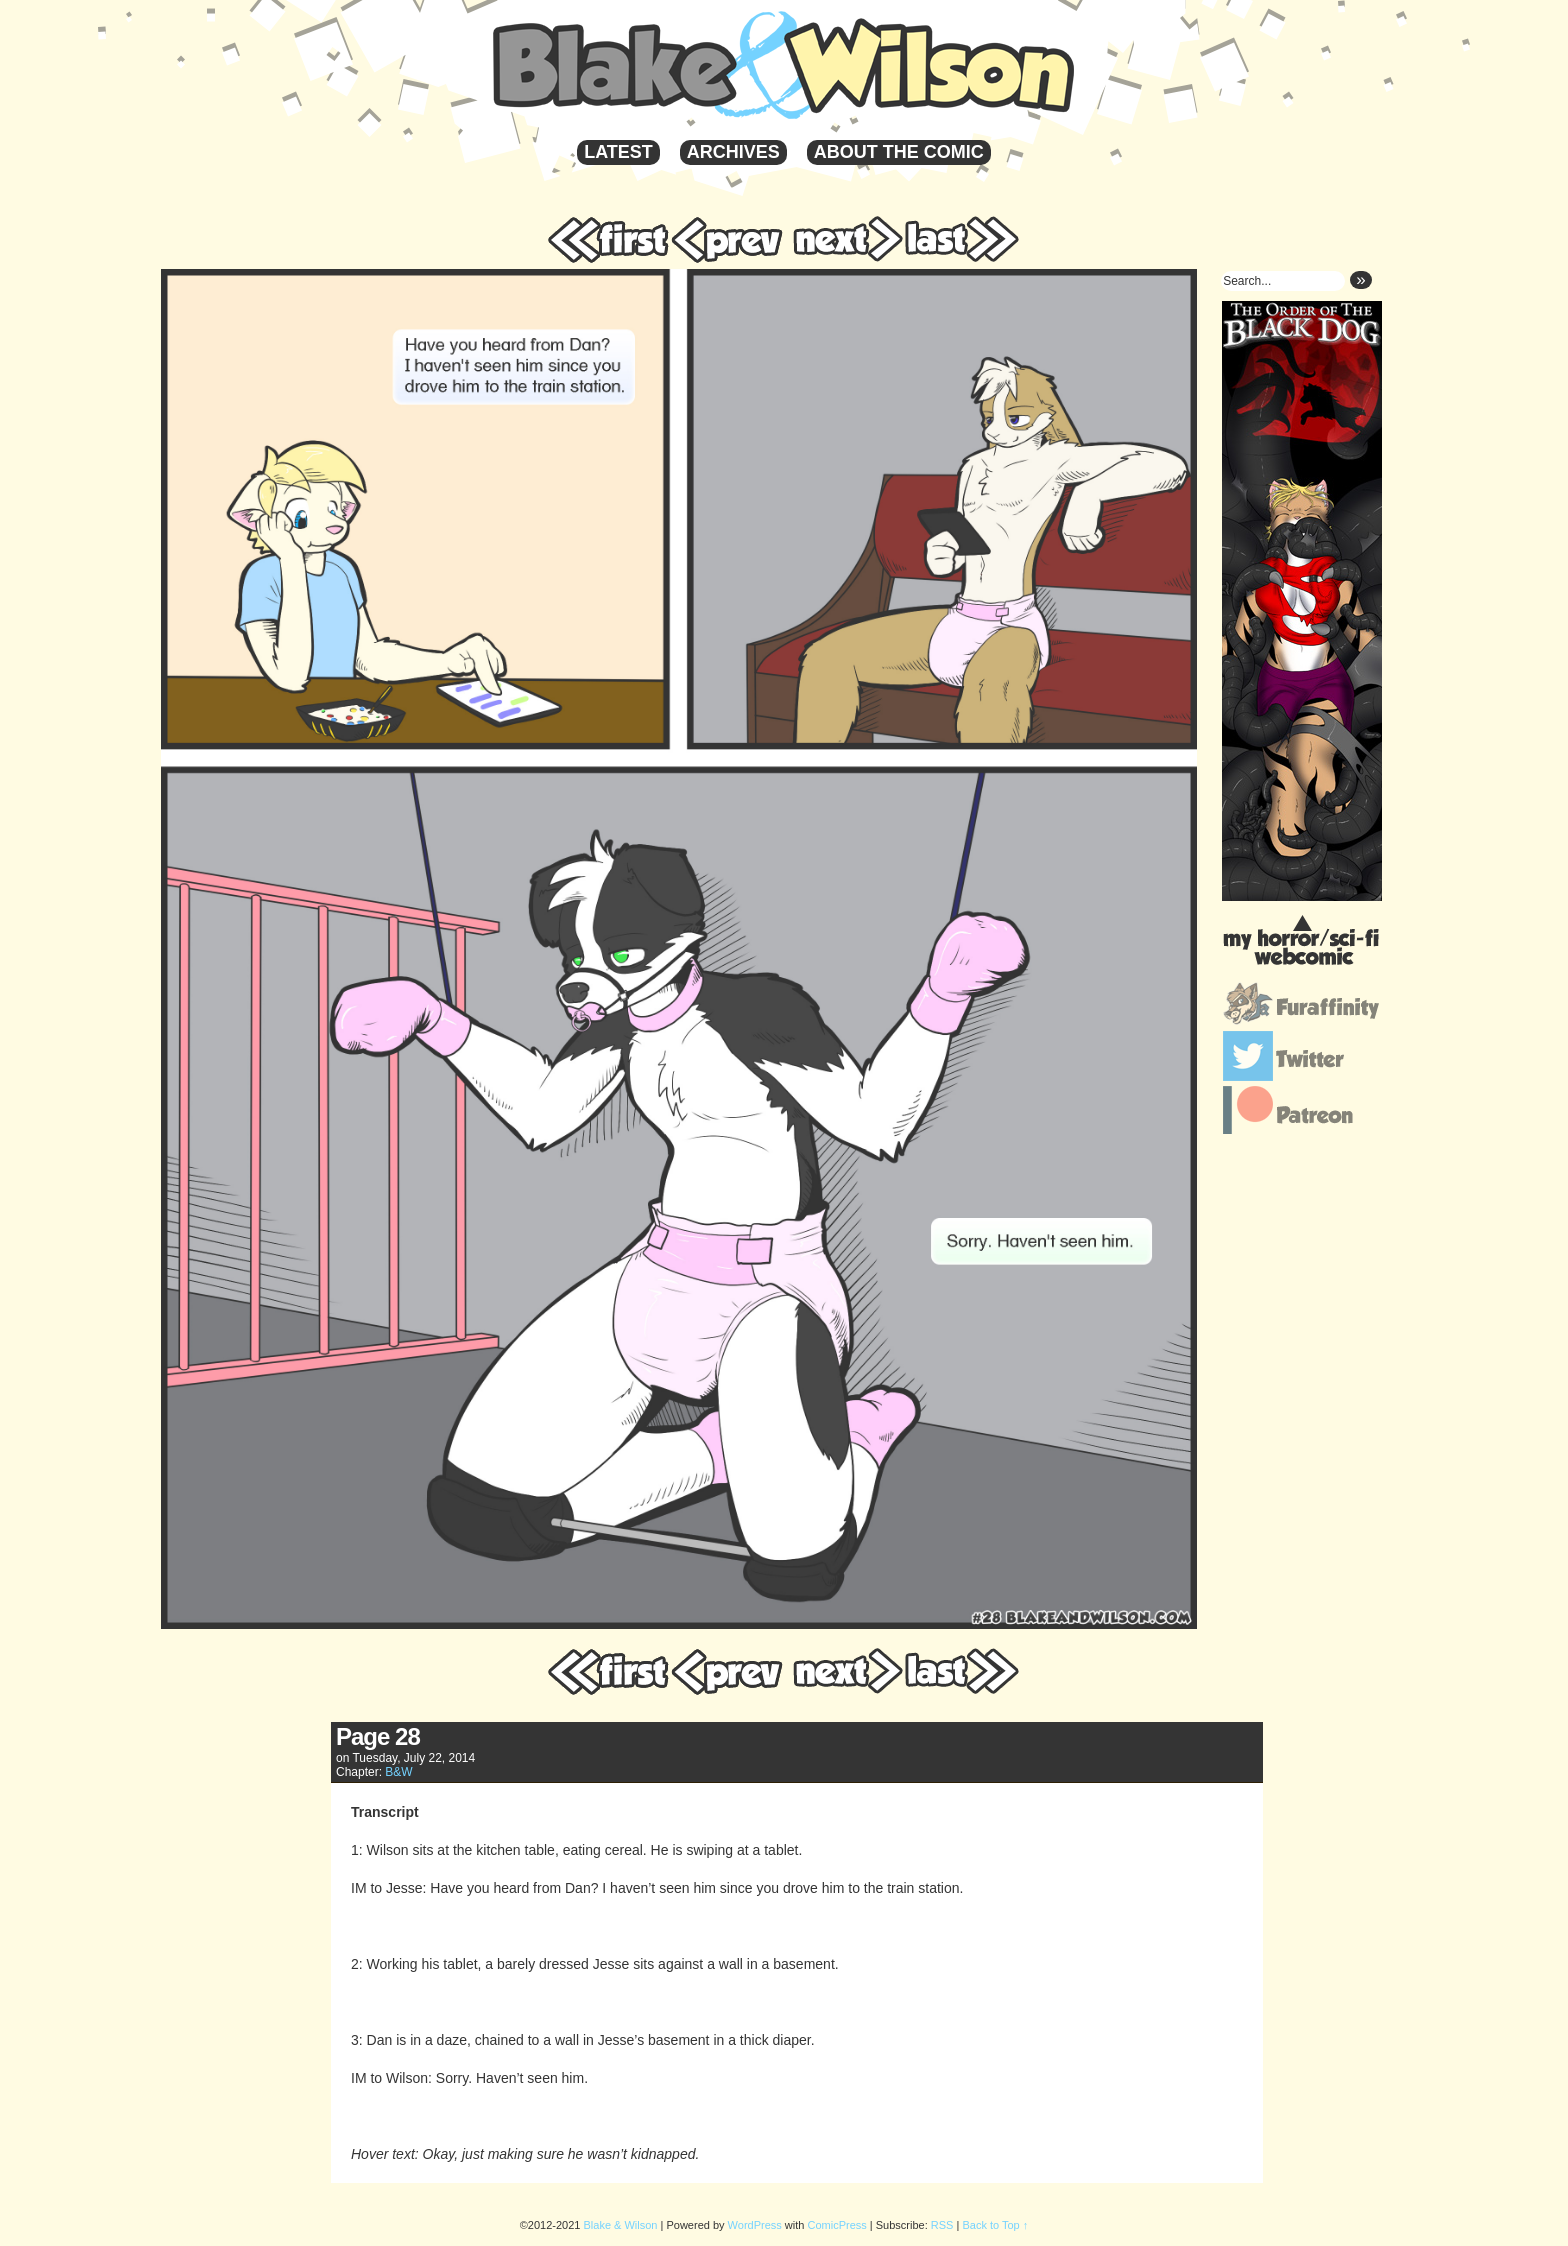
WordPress (755, 2225)
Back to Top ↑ (995, 2225)
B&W (398, 1772)
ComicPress (837, 2225)
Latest (618, 152)
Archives (733, 152)
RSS (942, 2225)
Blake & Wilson (851, 65)
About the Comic (899, 152)
